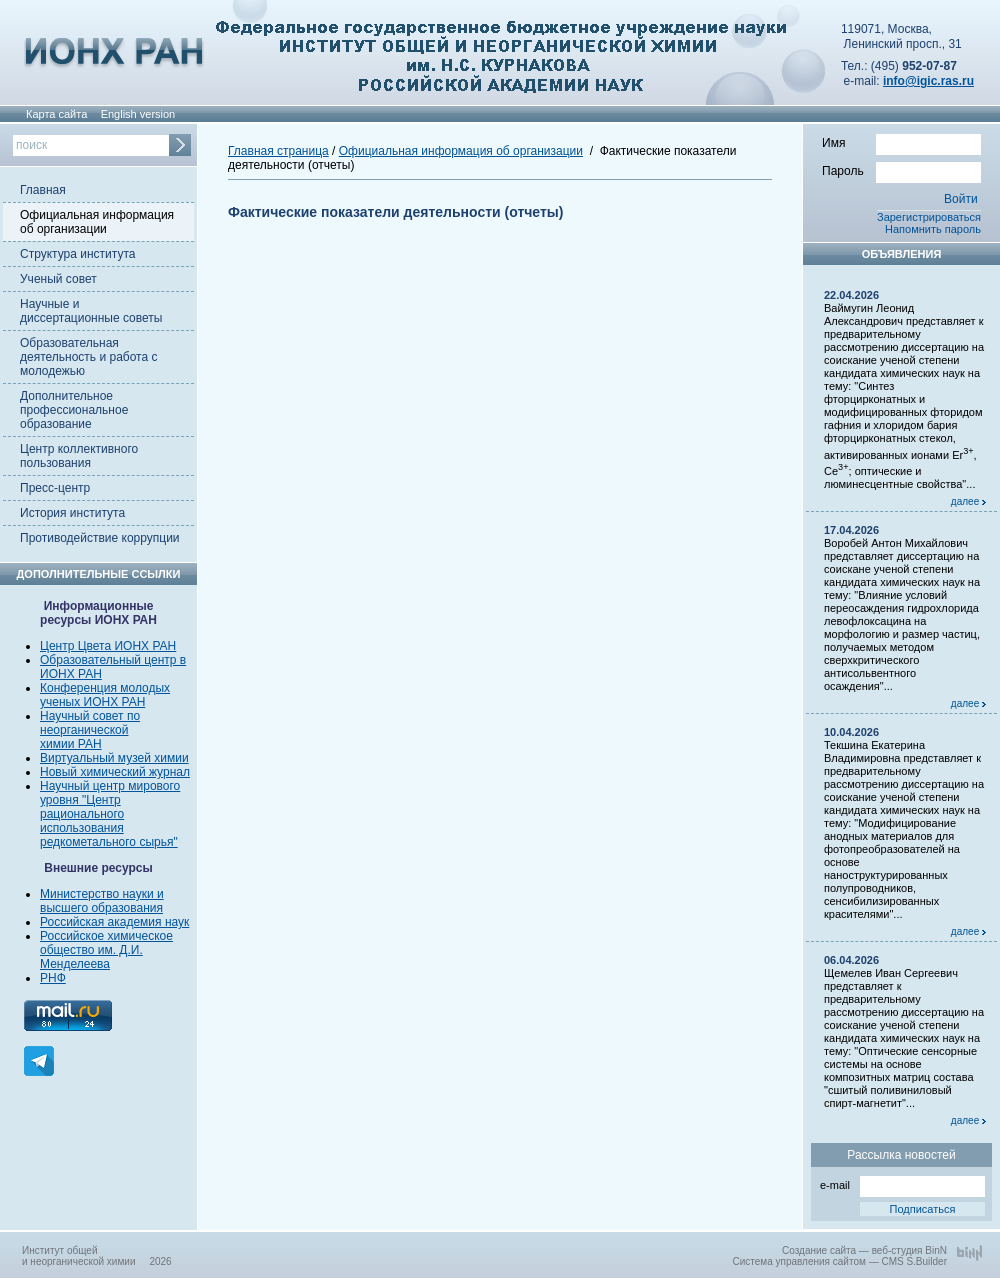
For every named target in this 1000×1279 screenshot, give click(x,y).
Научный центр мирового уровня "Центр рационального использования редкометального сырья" (110, 814)
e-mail (902, 1183)
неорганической (84, 730)
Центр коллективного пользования (79, 456)
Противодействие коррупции (100, 538)
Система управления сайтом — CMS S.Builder (839, 1261)
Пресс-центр (55, 488)
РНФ (53, 978)
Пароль (901, 170)
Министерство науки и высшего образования (102, 901)
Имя (901, 142)
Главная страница (278, 151)
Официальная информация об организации (97, 222)
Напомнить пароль (933, 229)
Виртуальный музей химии (114, 758)
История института (72, 513)
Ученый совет (58, 279)
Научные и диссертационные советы (91, 311)
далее (968, 501)
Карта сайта (56, 114)
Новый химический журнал (115, 772)
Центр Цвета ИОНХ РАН (108, 646)
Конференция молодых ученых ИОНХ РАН (105, 695)
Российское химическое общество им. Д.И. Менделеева (106, 950)
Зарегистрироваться (929, 217)
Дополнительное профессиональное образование (74, 410)
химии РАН (71, 744)
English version (138, 114)
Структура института (77, 254)
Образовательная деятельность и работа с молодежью (88, 357)
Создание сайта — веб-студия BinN (864, 1250)
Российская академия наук (114, 922)
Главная (43, 190)
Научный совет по (90, 716)
